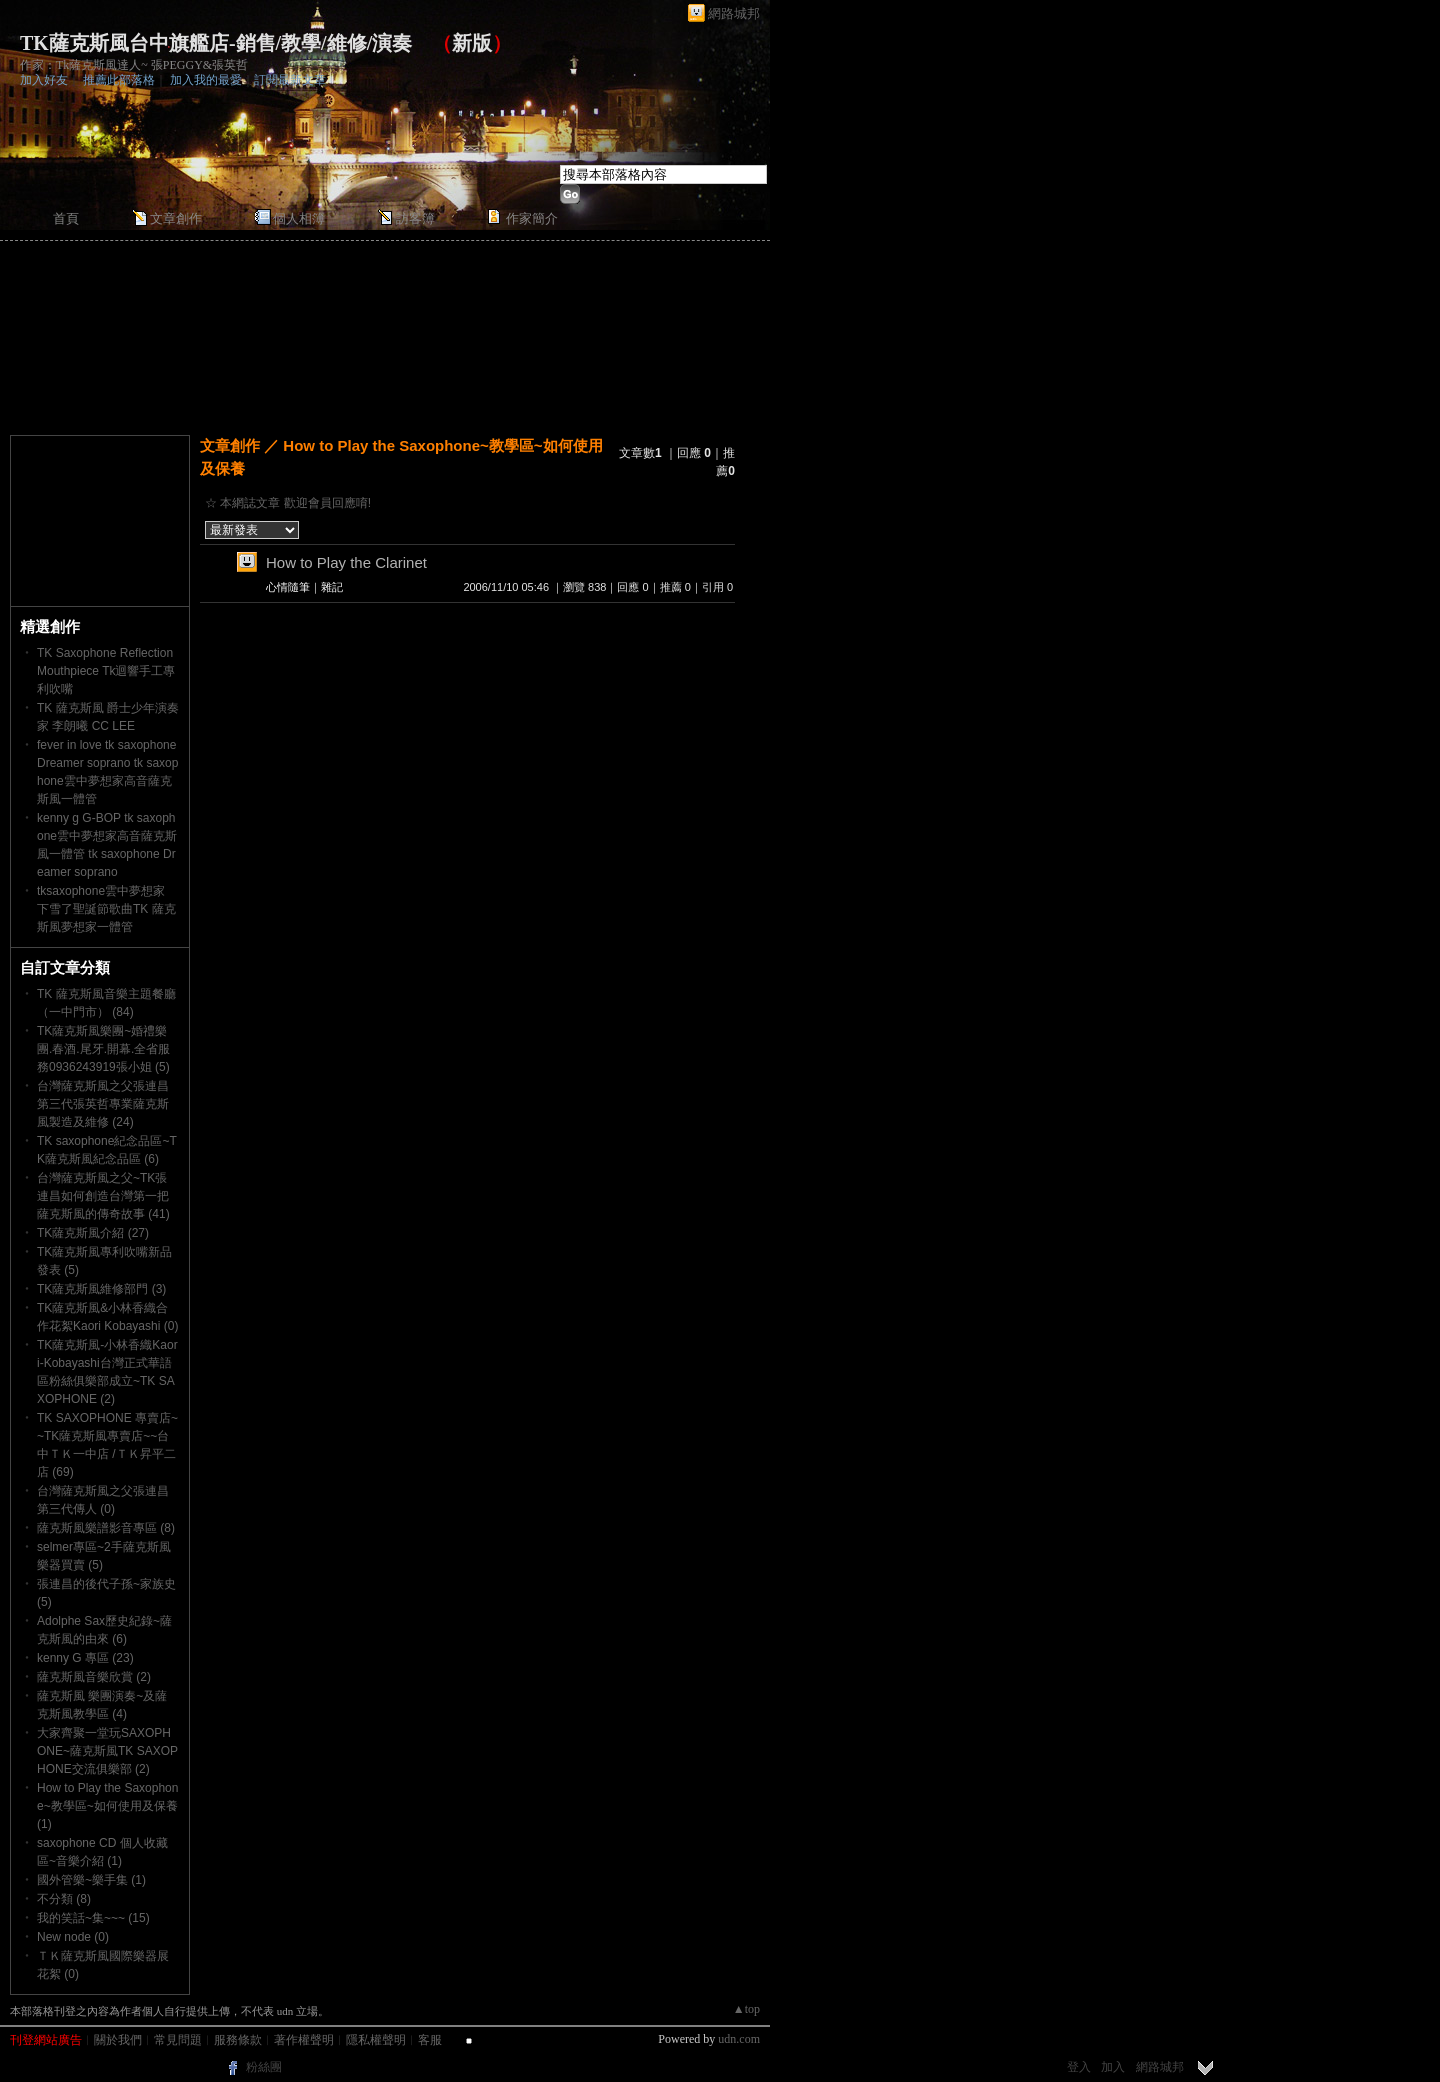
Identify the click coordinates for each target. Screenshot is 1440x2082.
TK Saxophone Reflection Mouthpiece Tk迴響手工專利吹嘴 (106, 671)
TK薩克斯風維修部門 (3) (101, 1289)
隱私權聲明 (376, 2040)
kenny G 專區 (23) (85, 1658)
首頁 (66, 218)
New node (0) (73, 1937)
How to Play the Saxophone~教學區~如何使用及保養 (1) (107, 1806)
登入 (1079, 2067)
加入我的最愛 (206, 80)
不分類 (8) (64, 1899)
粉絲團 (264, 2067)
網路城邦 (734, 13)
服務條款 (238, 2040)
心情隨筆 (288, 587)
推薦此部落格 (119, 80)
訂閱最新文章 (290, 80)
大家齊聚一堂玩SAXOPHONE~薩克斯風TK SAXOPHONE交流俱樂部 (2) (107, 1751)
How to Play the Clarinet (346, 562)
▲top (746, 2009)
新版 (472, 43)
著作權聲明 (304, 2040)
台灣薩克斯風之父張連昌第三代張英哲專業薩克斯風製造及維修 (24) (103, 1104)
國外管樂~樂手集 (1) (91, 1880)
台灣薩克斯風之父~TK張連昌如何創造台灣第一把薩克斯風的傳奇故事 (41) (103, 1196)
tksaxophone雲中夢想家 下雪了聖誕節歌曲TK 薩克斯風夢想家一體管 (106, 909)
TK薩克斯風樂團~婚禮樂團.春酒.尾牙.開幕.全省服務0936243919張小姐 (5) (103, 1049)
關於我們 (118, 2040)
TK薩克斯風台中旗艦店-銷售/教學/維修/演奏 (216, 43)
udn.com (739, 2039)
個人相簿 (299, 218)
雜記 (332, 587)
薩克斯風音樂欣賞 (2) (94, 1677)
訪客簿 (415, 218)
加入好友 (44, 80)
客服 (430, 2040)
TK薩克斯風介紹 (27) (93, 1233)
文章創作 (176, 218)
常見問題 (178, 2040)
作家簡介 (532, 218)
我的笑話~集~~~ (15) (93, 1918)
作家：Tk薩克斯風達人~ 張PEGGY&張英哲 (134, 65)
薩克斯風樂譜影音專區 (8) (106, 1528)
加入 (1113, 2067)
